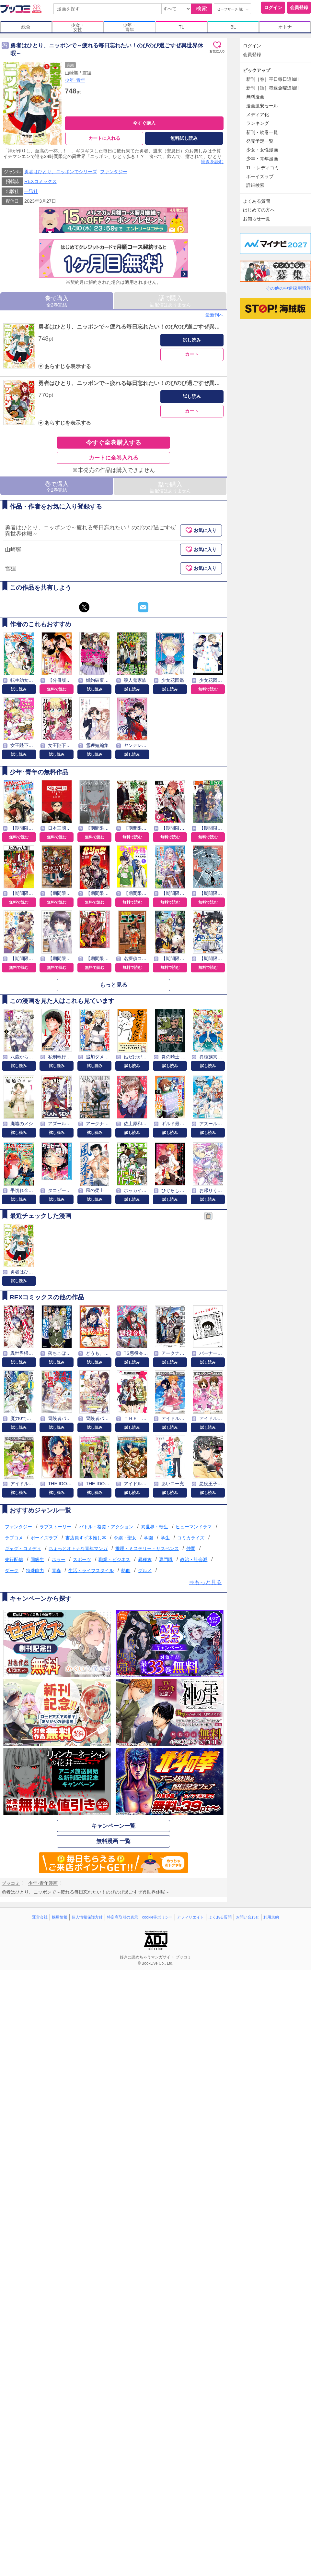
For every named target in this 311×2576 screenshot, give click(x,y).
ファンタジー (113, 171)
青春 (56, 1570)
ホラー (58, 1559)
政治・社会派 (193, 1559)
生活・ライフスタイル (91, 1570)
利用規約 (271, 1917)
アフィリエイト (190, 1917)
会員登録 (299, 7)
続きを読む (212, 161)
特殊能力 (35, 1570)
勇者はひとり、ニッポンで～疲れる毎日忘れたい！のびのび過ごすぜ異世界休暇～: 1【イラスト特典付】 (168, 327)
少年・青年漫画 (262, 158)
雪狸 (86, 72)
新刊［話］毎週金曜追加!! (272, 87)
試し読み (192, 340)
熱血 (125, 1570)
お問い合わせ (247, 1917)
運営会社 (40, 1917)
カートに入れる (104, 138)
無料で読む (56, 689)
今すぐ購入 (144, 123)
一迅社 (31, 191)
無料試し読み (184, 138)
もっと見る (113, 985)
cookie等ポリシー (157, 1917)
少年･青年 (75, 80)
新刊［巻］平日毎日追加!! (272, 79)
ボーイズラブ (44, 1537)
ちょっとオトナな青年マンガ (78, 1548)
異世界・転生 (154, 1526)
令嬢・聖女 (125, 1537)
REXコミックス (40, 181)
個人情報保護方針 (87, 1917)
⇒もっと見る (205, 1582)
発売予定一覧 (259, 141)
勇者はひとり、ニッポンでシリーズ (60, 171)
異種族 (145, 1559)
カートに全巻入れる (113, 458)
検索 (201, 9)
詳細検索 (255, 185)
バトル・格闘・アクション (106, 1526)
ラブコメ (14, 1537)
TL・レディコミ (262, 167)
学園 (148, 1537)
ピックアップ (256, 70)
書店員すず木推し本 (85, 1537)
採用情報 (59, 1917)
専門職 (166, 1559)
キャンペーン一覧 (113, 1826)
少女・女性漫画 (262, 149)
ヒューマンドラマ (194, 1526)
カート (192, 354)
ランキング (257, 123)
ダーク (11, 1570)
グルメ (145, 1570)
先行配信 (14, 1559)
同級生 (37, 1559)
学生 (165, 1537)
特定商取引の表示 (122, 1917)
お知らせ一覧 (256, 218)
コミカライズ (190, 1537)
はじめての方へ (259, 209)
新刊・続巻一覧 (262, 132)
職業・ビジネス (114, 1559)
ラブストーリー (55, 1526)
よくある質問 (256, 201)
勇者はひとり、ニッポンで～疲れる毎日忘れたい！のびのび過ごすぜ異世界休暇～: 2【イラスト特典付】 (168, 383)
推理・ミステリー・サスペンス (147, 1548)
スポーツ (82, 1559)
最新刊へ (214, 315)
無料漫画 (255, 96)
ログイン (273, 7)
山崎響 (71, 72)
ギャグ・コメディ (23, 1548)
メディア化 (257, 114)
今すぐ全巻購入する (113, 442)
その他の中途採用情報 (288, 288)
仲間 (190, 1548)
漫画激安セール (262, 105)
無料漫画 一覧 (113, 1841)
